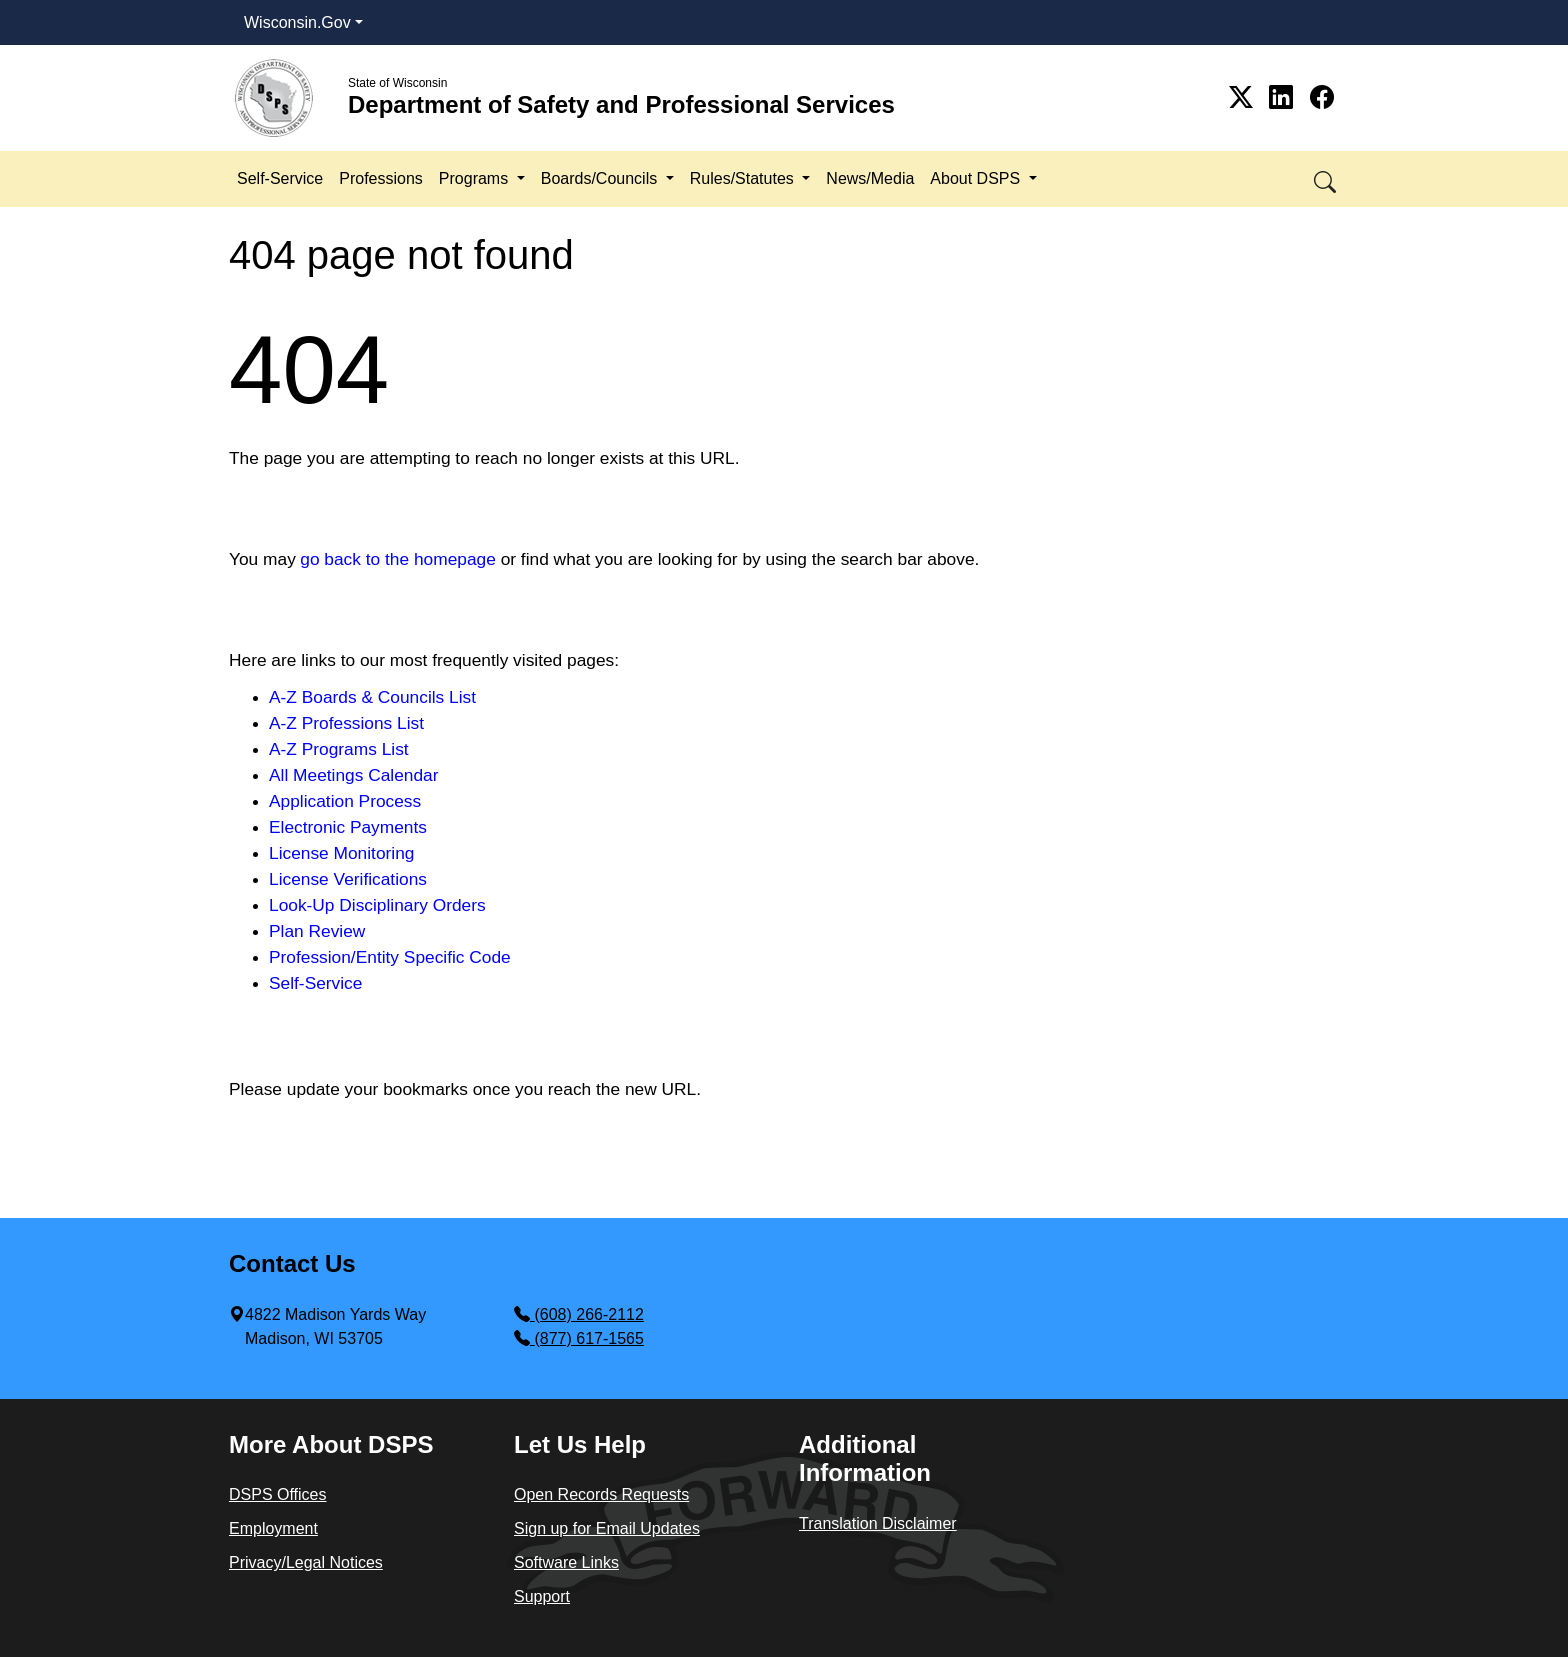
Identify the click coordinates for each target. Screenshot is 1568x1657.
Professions (381, 178)
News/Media (870, 178)
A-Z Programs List (339, 749)
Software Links (566, 1562)
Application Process (345, 801)
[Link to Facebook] (1322, 97)
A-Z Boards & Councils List (372, 697)
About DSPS (977, 178)
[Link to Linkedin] (1284, 97)
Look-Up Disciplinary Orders (377, 905)
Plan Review (317, 931)
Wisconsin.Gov (297, 22)
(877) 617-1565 (579, 1338)
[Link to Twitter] (1244, 97)
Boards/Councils (601, 178)
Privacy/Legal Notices (306, 1562)
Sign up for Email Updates (607, 1528)
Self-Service (280, 178)
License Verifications (348, 879)
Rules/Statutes (744, 178)
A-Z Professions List (346, 723)
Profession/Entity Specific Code (390, 957)
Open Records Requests (601, 1494)
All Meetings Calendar (354, 775)
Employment (273, 1528)
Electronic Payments (348, 827)
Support (542, 1596)
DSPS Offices (278, 1494)
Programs (476, 178)
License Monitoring (341, 853)
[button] (1326, 178)
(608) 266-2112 (579, 1314)
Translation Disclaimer (878, 1523)
